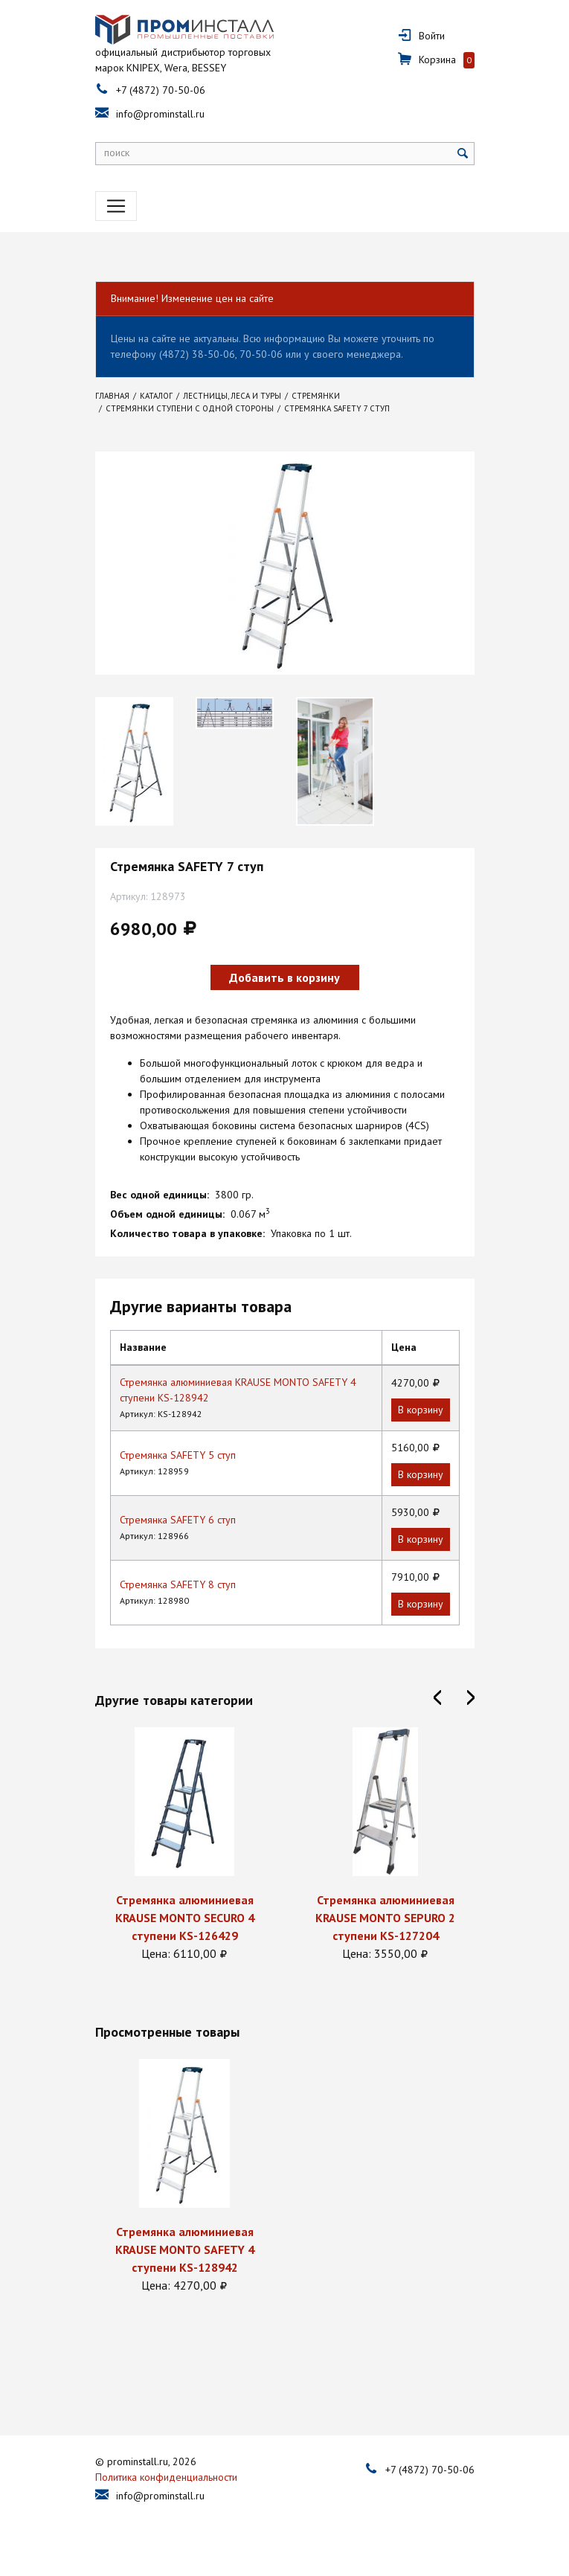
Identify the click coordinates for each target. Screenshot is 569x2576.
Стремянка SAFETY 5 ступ (178, 1455)
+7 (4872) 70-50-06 (160, 90)
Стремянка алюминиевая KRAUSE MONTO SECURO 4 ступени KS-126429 (184, 1917)
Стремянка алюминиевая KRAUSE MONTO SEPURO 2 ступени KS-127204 (385, 1917)
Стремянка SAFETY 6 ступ (178, 1519)
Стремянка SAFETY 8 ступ (178, 1584)
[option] (134, 761)
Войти (432, 35)
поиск (116, 152)
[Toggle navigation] (116, 206)
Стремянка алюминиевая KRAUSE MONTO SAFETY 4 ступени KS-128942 (184, 2249)
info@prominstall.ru (160, 114)
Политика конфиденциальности (166, 2477)
